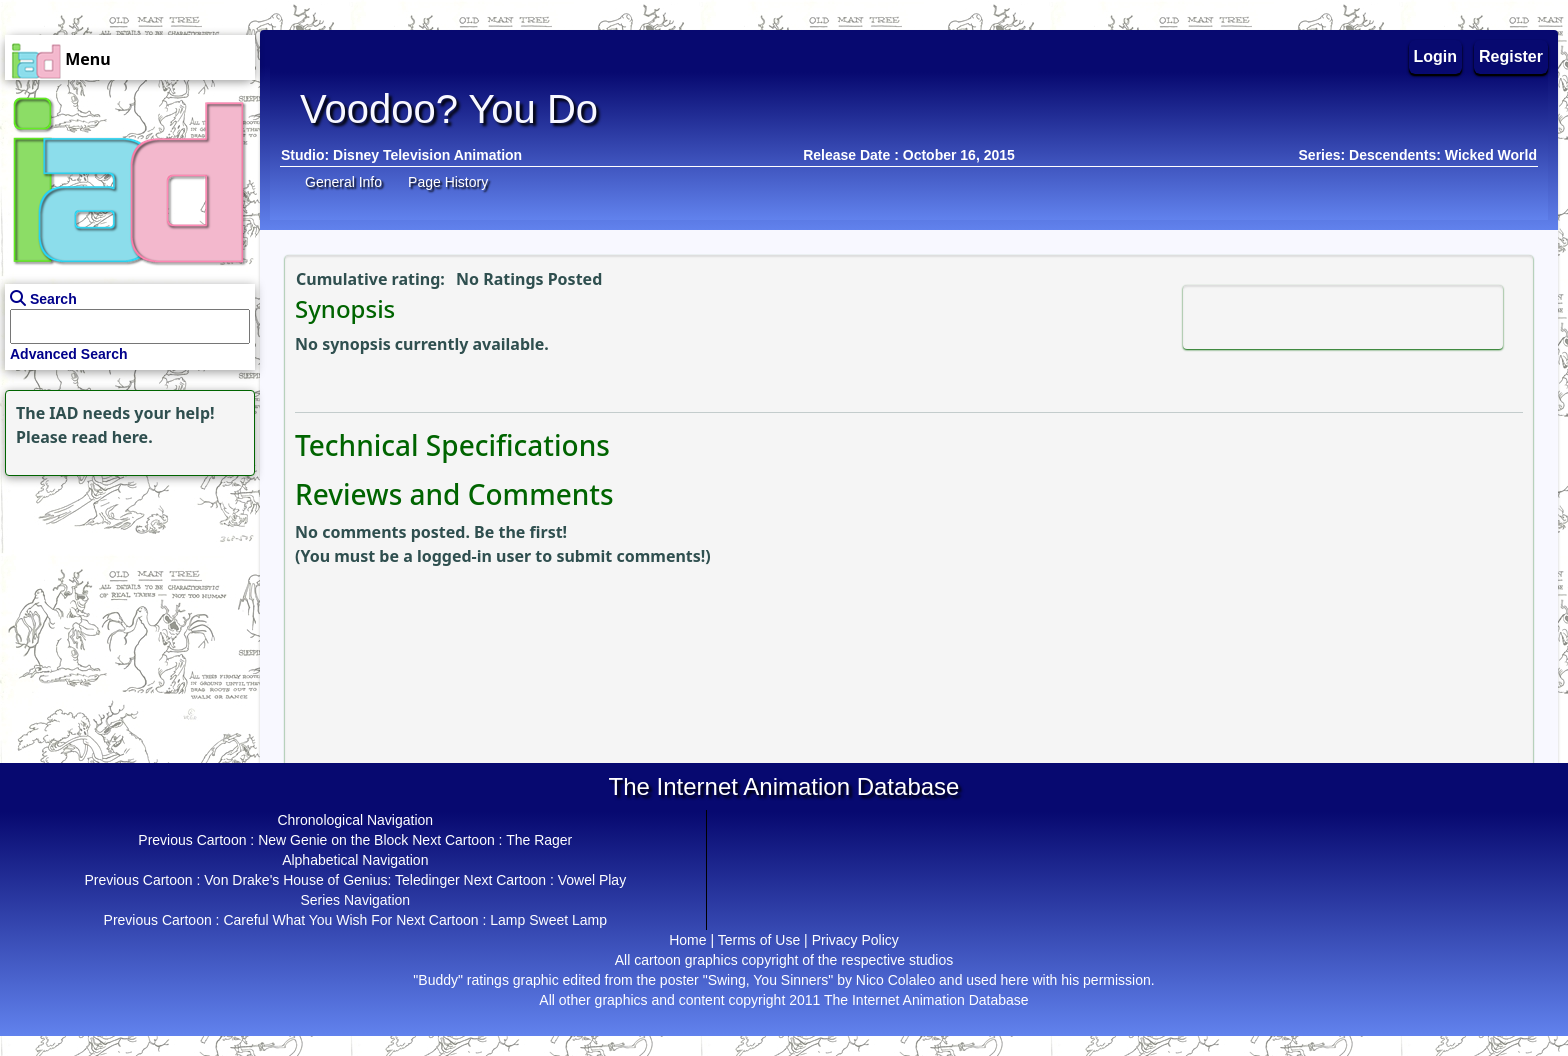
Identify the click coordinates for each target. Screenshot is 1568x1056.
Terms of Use (759, 940)
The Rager (539, 840)
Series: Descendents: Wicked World (1418, 155)
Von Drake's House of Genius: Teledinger (331, 880)
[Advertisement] (125, 606)
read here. (112, 437)
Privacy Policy (855, 940)
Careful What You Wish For (307, 920)
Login (1436, 56)
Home (687, 940)
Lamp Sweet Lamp (548, 920)
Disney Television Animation (427, 155)
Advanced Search (69, 354)
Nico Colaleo (895, 980)
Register (1511, 56)
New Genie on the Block (333, 840)
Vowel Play (592, 880)
